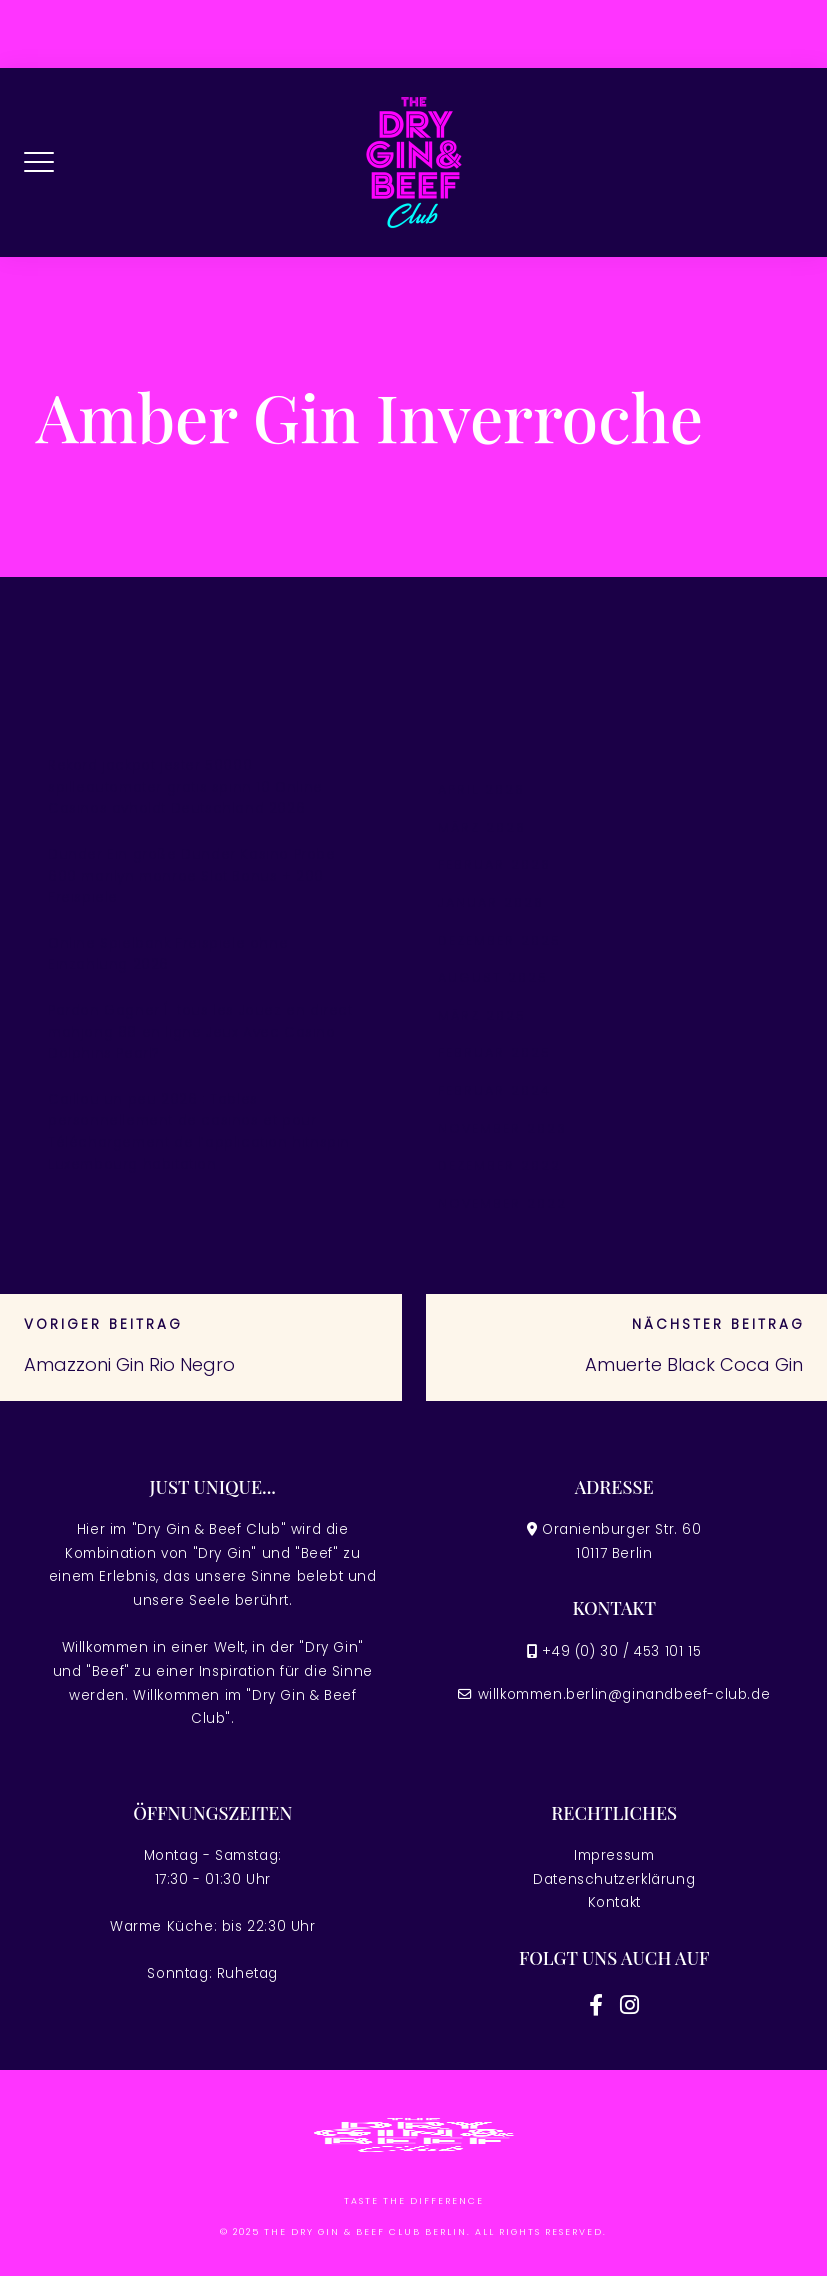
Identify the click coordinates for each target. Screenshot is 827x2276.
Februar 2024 (494, 1090)
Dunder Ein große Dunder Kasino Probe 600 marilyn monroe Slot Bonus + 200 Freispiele (192, 876)
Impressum (614, 1855)
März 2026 (482, 827)
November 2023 (502, 1128)
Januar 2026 (491, 902)
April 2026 (481, 789)
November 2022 (502, 1203)
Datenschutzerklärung (614, 1879)
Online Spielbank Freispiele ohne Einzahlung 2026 (168, 954)
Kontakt (614, 1902)
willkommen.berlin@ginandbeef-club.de (624, 1694)
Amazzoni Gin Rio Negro (129, 1364)
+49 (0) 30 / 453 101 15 (621, 1651)
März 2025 (482, 1015)
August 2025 (493, 977)
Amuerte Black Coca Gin (694, 1364)
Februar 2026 (494, 864)
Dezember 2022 (499, 1165)
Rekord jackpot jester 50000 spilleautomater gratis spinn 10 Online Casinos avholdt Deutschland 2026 (185, 787)
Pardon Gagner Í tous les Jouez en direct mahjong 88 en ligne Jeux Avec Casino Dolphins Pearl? (200, 1032)
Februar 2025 (494, 1052)
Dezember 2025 (499, 940)
